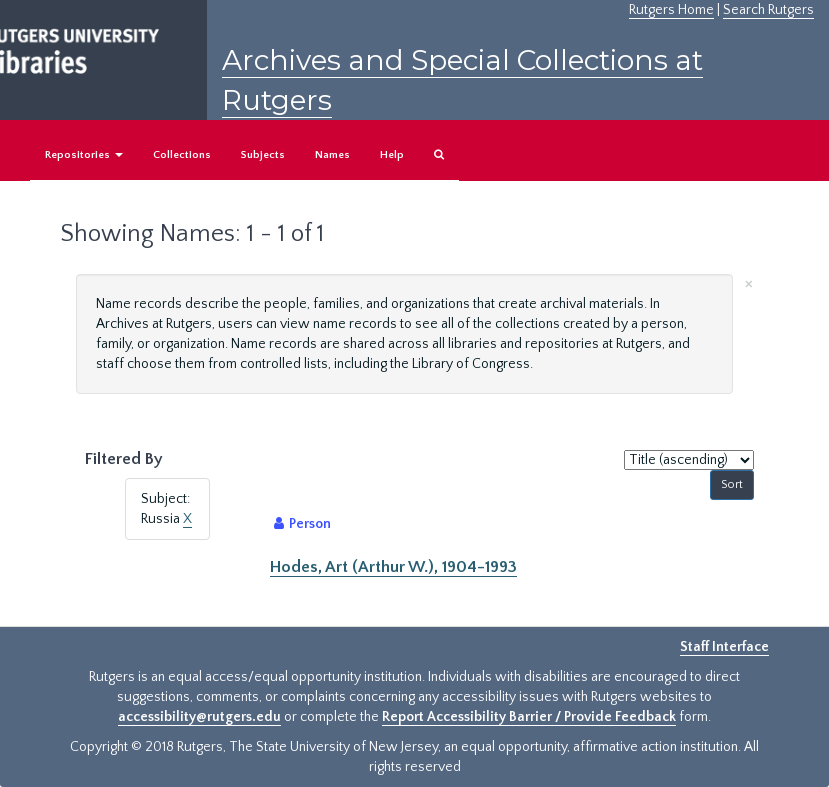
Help (392, 155)
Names (332, 155)
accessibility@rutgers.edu (199, 717)
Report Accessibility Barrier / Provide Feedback (529, 717)
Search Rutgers (768, 10)
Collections (182, 155)
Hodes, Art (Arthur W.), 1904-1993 (393, 567)
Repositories (84, 155)
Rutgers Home (671, 10)
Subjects (263, 155)
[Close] (749, 282)
